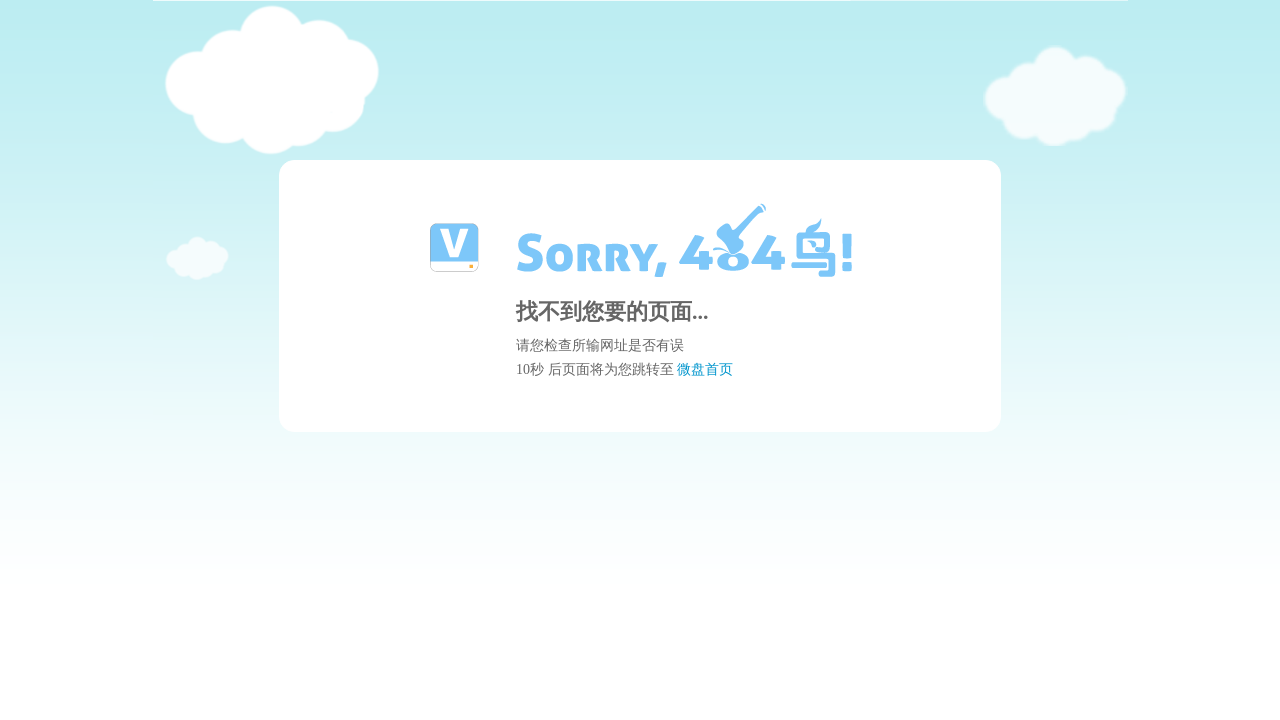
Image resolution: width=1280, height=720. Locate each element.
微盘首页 (705, 369)
